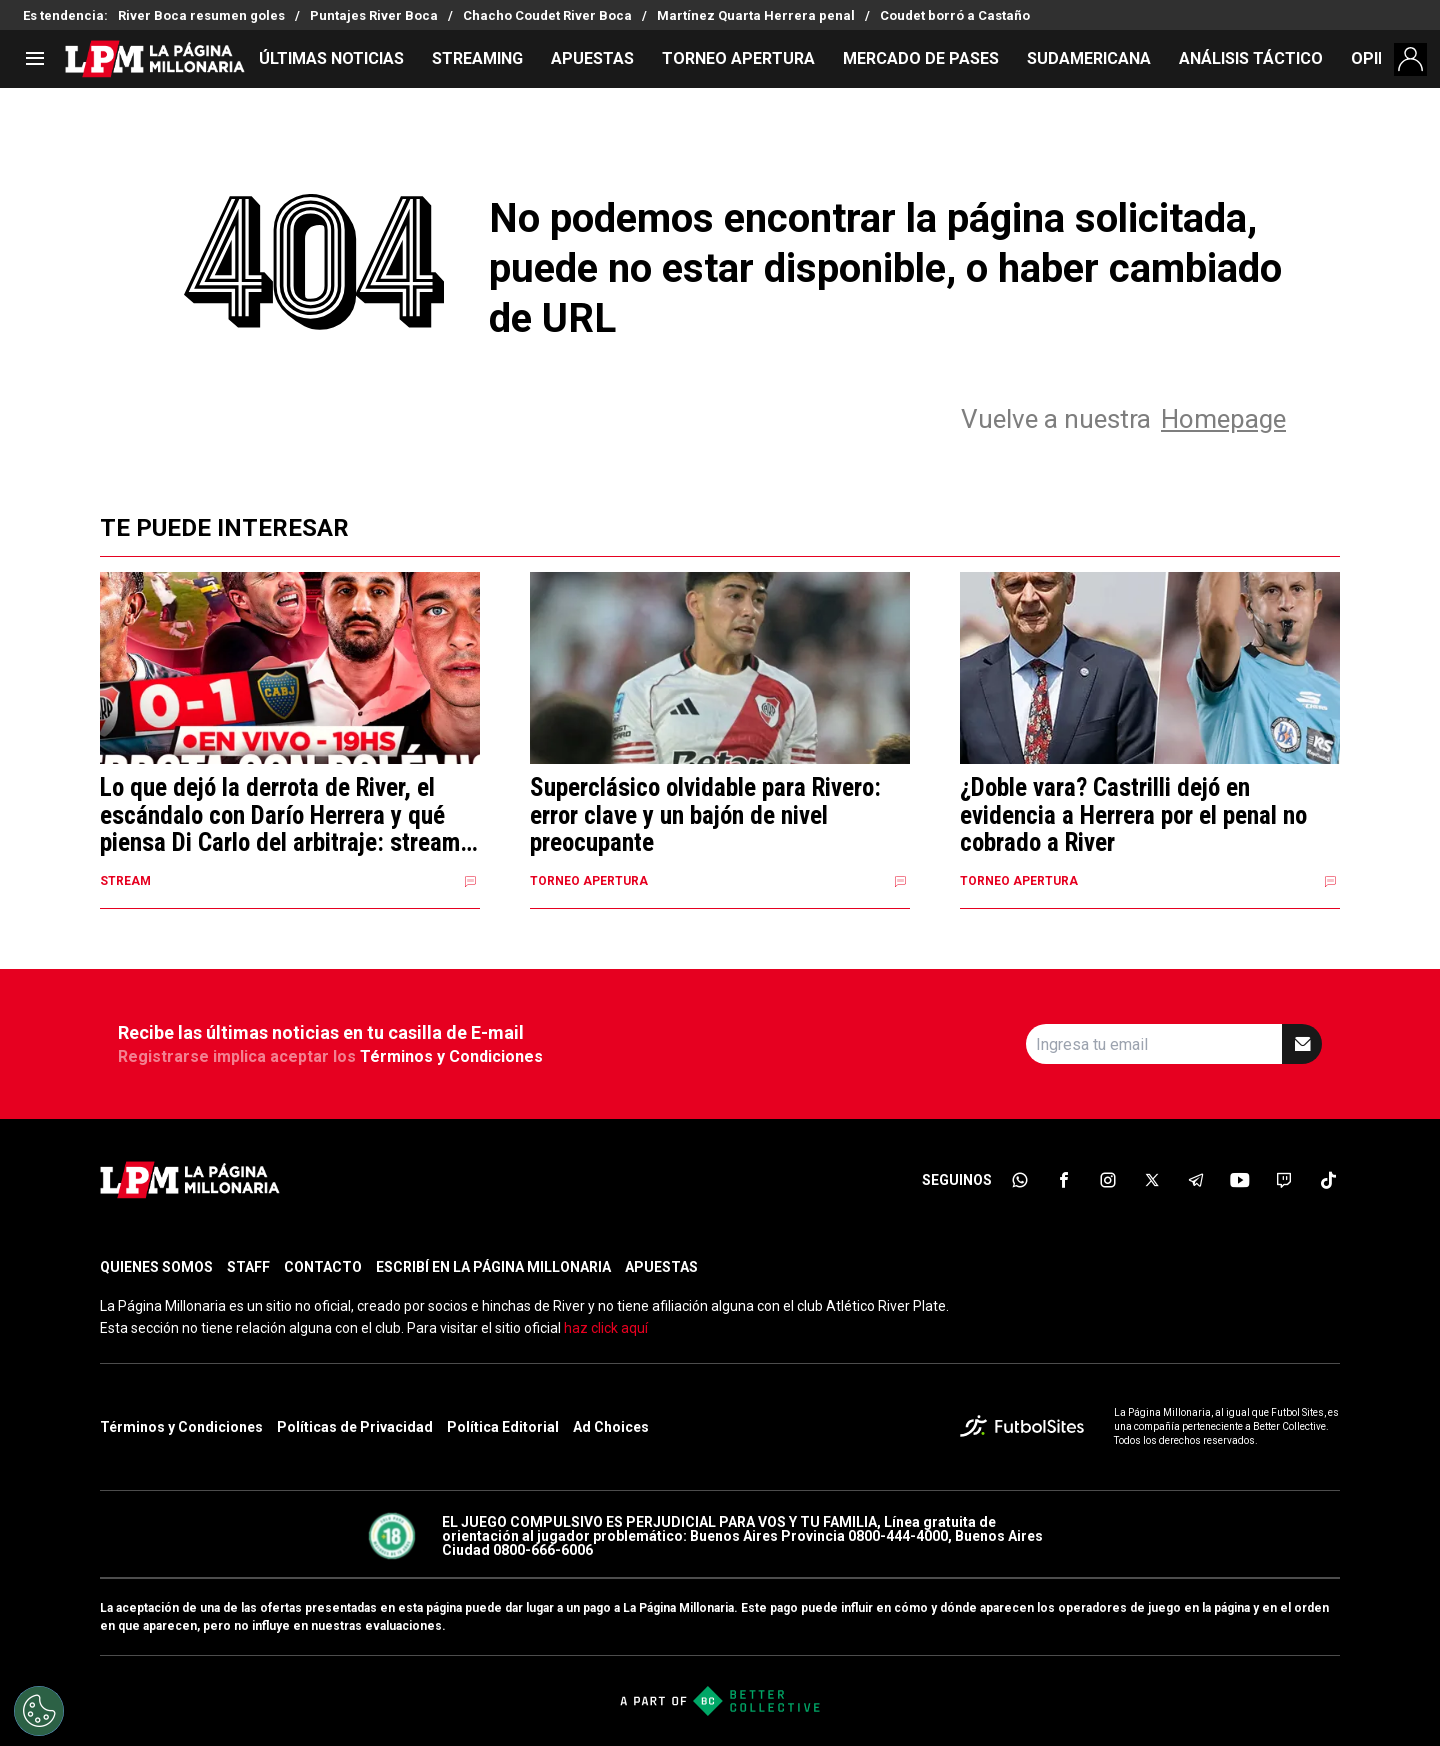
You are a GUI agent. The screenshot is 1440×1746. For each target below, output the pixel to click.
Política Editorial (503, 1427)
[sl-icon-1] (1020, 1180)
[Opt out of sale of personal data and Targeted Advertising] (39, 1711)
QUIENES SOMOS (156, 1267)
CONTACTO (323, 1267)
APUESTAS (592, 58)
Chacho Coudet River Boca (547, 15)
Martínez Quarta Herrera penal (756, 15)
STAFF (248, 1267)
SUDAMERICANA (1089, 58)
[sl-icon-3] (1108, 1180)
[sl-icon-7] (1284, 1180)
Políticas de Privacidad (355, 1427)
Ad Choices (611, 1427)
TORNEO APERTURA (738, 58)
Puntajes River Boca (374, 15)
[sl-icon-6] (1240, 1180)
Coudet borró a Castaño (955, 15)
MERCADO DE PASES (921, 58)
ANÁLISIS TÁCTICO (1251, 58)
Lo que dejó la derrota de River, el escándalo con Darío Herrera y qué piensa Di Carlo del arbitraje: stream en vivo (280, 815)
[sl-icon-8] (1328, 1180)
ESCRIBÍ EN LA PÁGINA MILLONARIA (493, 1267)
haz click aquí (606, 1328)
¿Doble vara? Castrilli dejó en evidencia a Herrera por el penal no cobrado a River (1133, 815)
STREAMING (477, 58)
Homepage (1223, 419)
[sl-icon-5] (1196, 1180)
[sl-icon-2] (1064, 1180)
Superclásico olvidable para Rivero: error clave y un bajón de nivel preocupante (705, 815)
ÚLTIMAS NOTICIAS (331, 58)
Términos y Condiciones (451, 1056)
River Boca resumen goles (201, 15)
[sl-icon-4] (1152, 1180)
